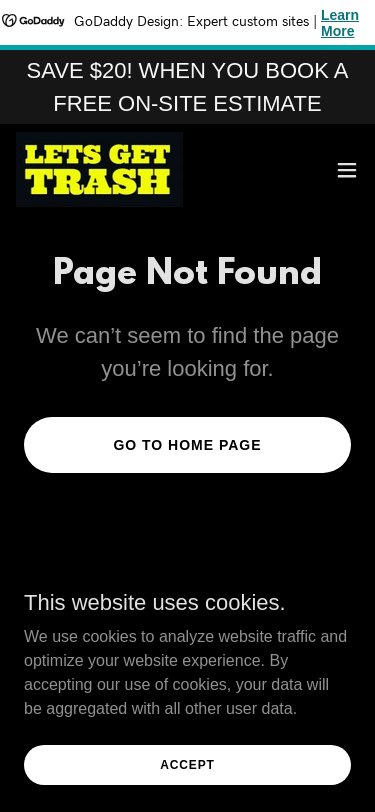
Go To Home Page (187, 445)
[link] (99, 169)
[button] (347, 170)
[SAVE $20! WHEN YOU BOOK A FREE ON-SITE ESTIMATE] (187, 87)
